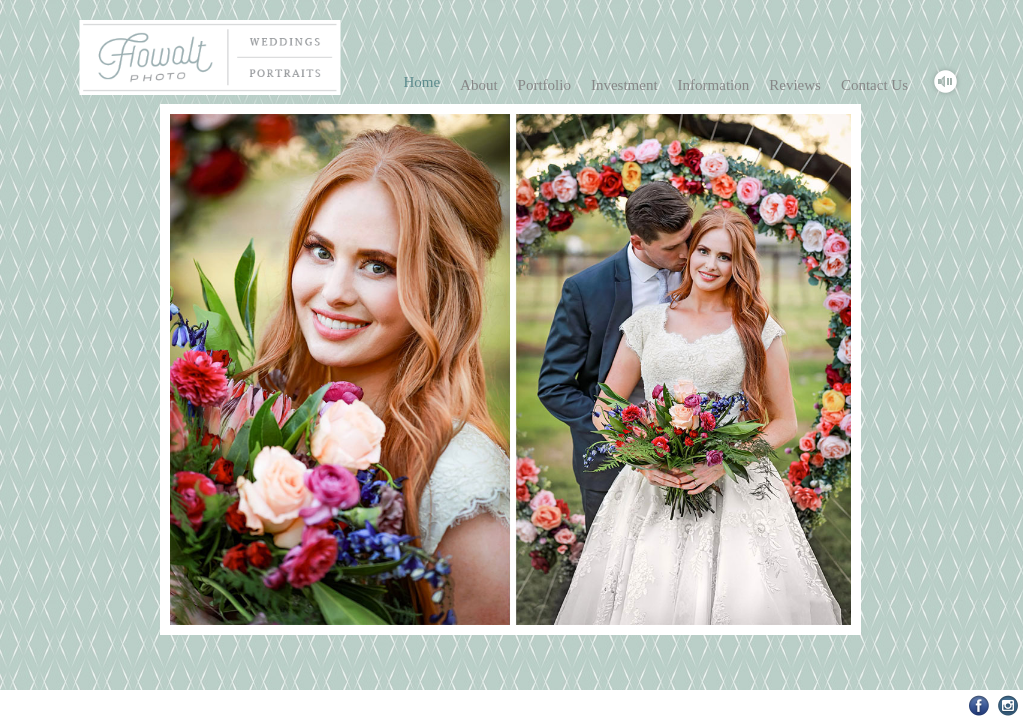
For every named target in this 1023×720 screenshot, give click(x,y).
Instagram (1008, 705)
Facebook (979, 705)
